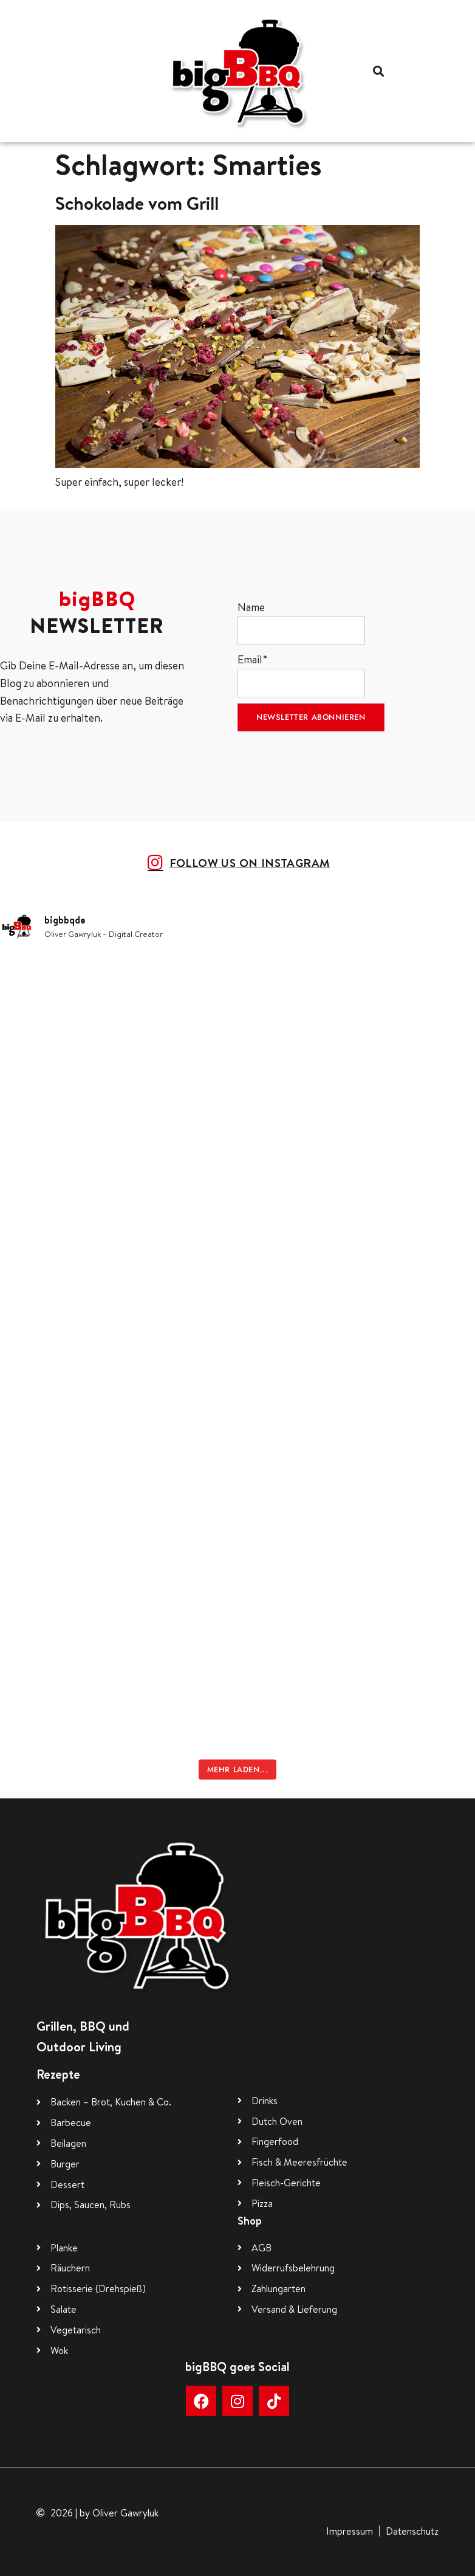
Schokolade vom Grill (137, 203)
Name (301, 622)
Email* (301, 674)
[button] (378, 71)
